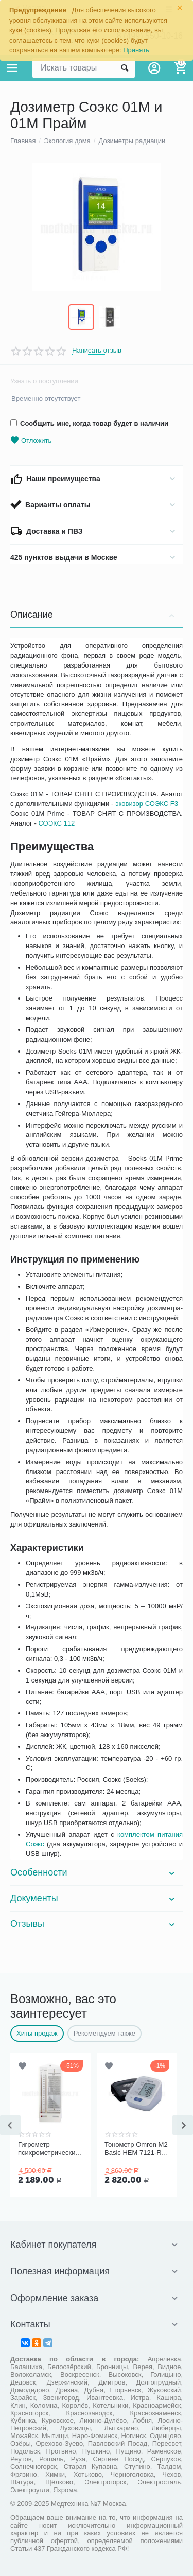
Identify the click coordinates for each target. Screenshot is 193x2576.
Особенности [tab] (94, 1872)
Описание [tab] (94, 614)
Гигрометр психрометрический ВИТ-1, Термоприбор (48, 2149)
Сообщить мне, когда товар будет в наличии (89, 423)
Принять (136, 50)
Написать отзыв (96, 350)
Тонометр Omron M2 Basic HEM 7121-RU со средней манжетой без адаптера (136, 2149)
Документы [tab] (94, 1898)
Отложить (30, 440)
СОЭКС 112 (56, 823)
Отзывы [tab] (94, 1924)
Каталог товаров (12, 68)
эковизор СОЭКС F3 (146, 804)
